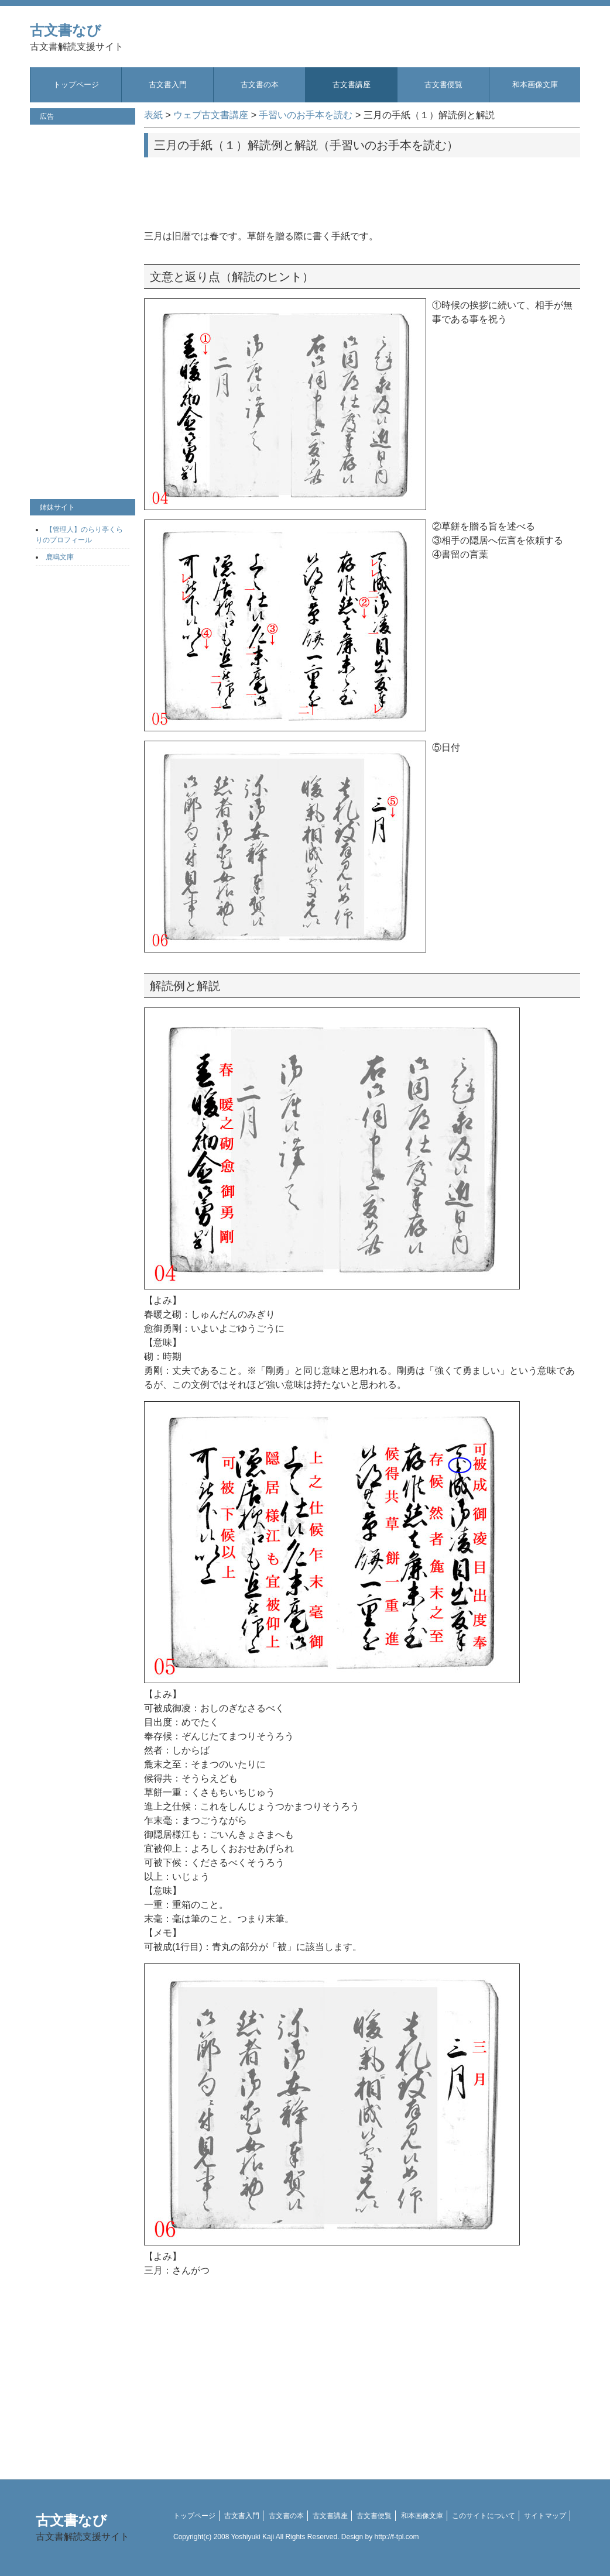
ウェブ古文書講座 (210, 115)
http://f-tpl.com (397, 2537)
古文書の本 (260, 84)
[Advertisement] (362, 189)
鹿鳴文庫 (60, 557)
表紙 (153, 115)
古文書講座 (352, 84)
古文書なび (77, 37)
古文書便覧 (443, 84)
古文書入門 (168, 84)
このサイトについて (483, 2516)
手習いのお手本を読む (305, 115)
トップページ (76, 84)
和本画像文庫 (535, 84)
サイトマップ (545, 2516)
